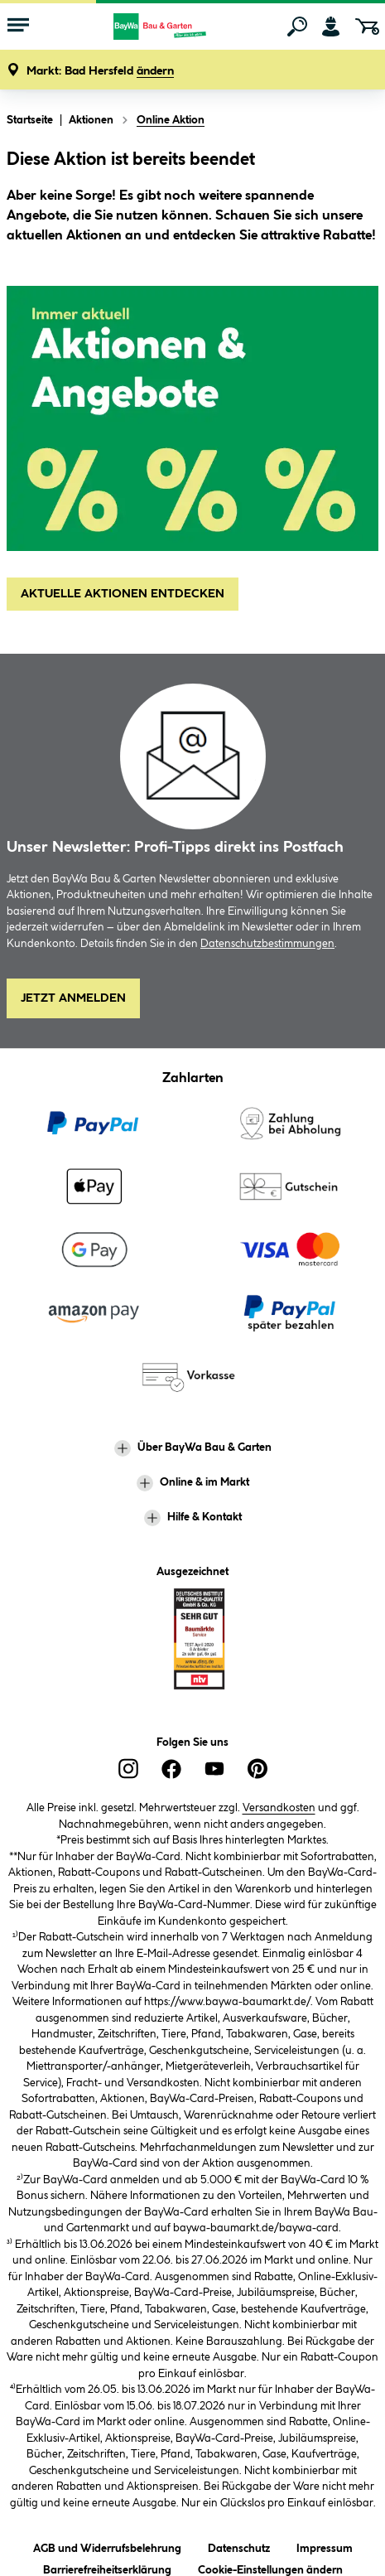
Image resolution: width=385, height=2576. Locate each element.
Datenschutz (239, 2546)
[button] (100, 71)
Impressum (324, 2546)
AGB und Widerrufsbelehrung (107, 2546)
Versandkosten (279, 1808)
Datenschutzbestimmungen (267, 944)
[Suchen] (297, 26)
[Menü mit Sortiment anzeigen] (18, 26)
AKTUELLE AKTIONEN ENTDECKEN (122, 594)
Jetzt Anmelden (73, 998)
